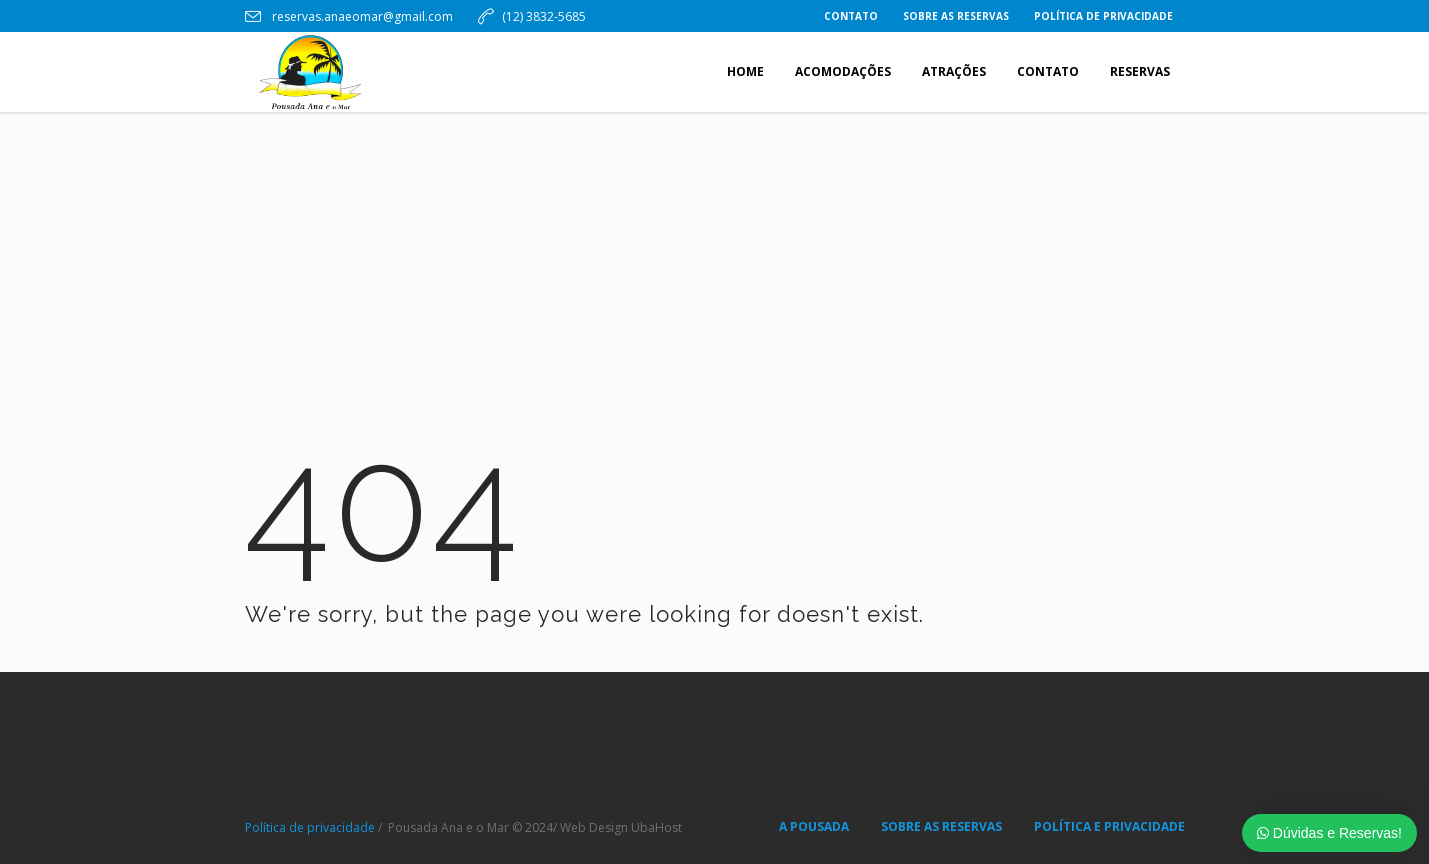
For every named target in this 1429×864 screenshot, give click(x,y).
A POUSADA (814, 826)
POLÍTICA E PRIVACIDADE (1109, 826)
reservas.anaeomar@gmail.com (361, 16)
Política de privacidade (310, 827)
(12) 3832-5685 (544, 16)
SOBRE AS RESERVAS (941, 826)
